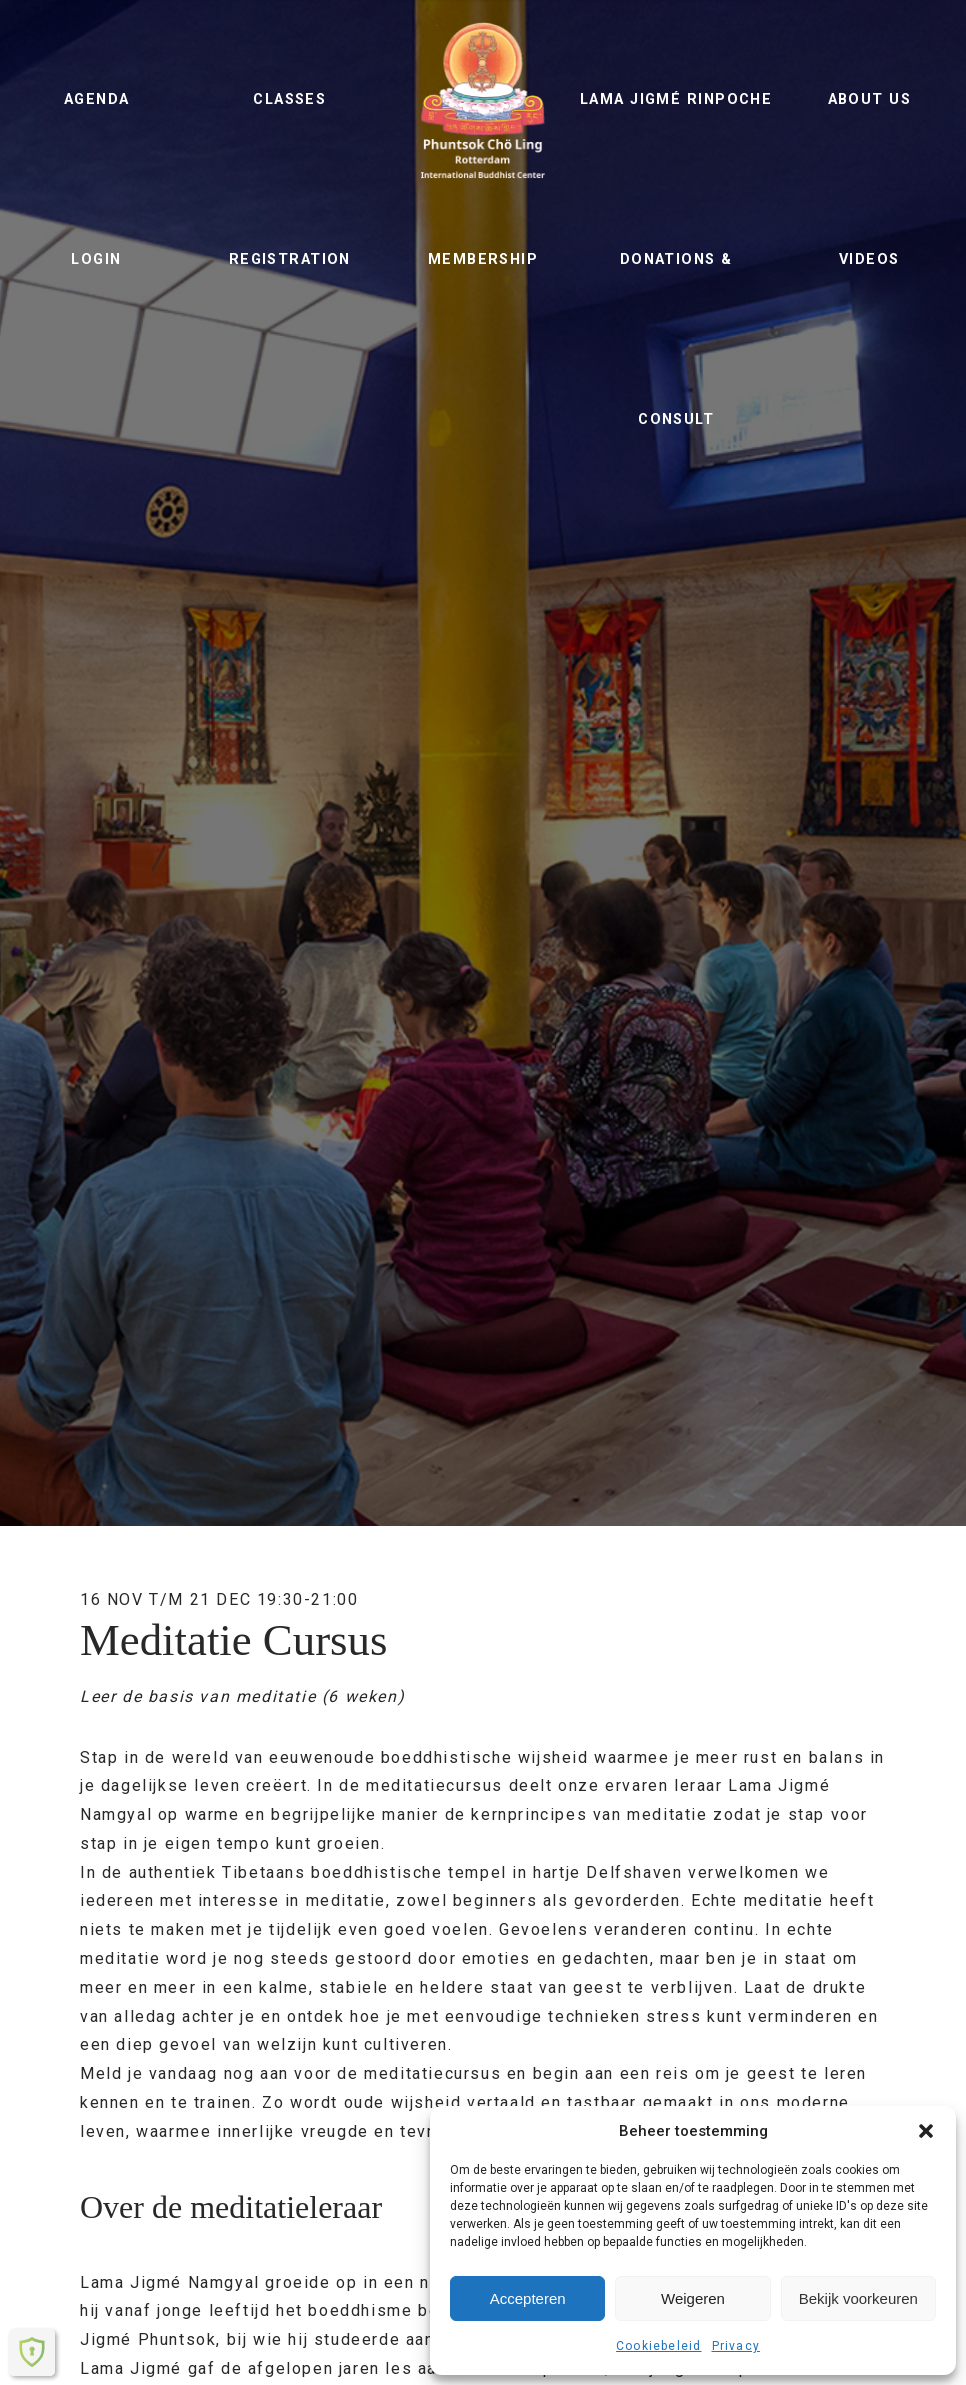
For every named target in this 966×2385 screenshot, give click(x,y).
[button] (926, 2131)
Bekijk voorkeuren (858, 2298)
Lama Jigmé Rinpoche (676, 99)
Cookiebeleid (658, 2346)
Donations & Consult (676, 339)
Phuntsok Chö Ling (482, 100)
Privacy (736, 2346)
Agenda (97, 99)
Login (96, 259)
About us (870, 99)
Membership (483, 259)
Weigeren (693, 2298)
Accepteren (528, 2298)
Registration (290, 259)
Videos (869, 259)
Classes (289, 99)
